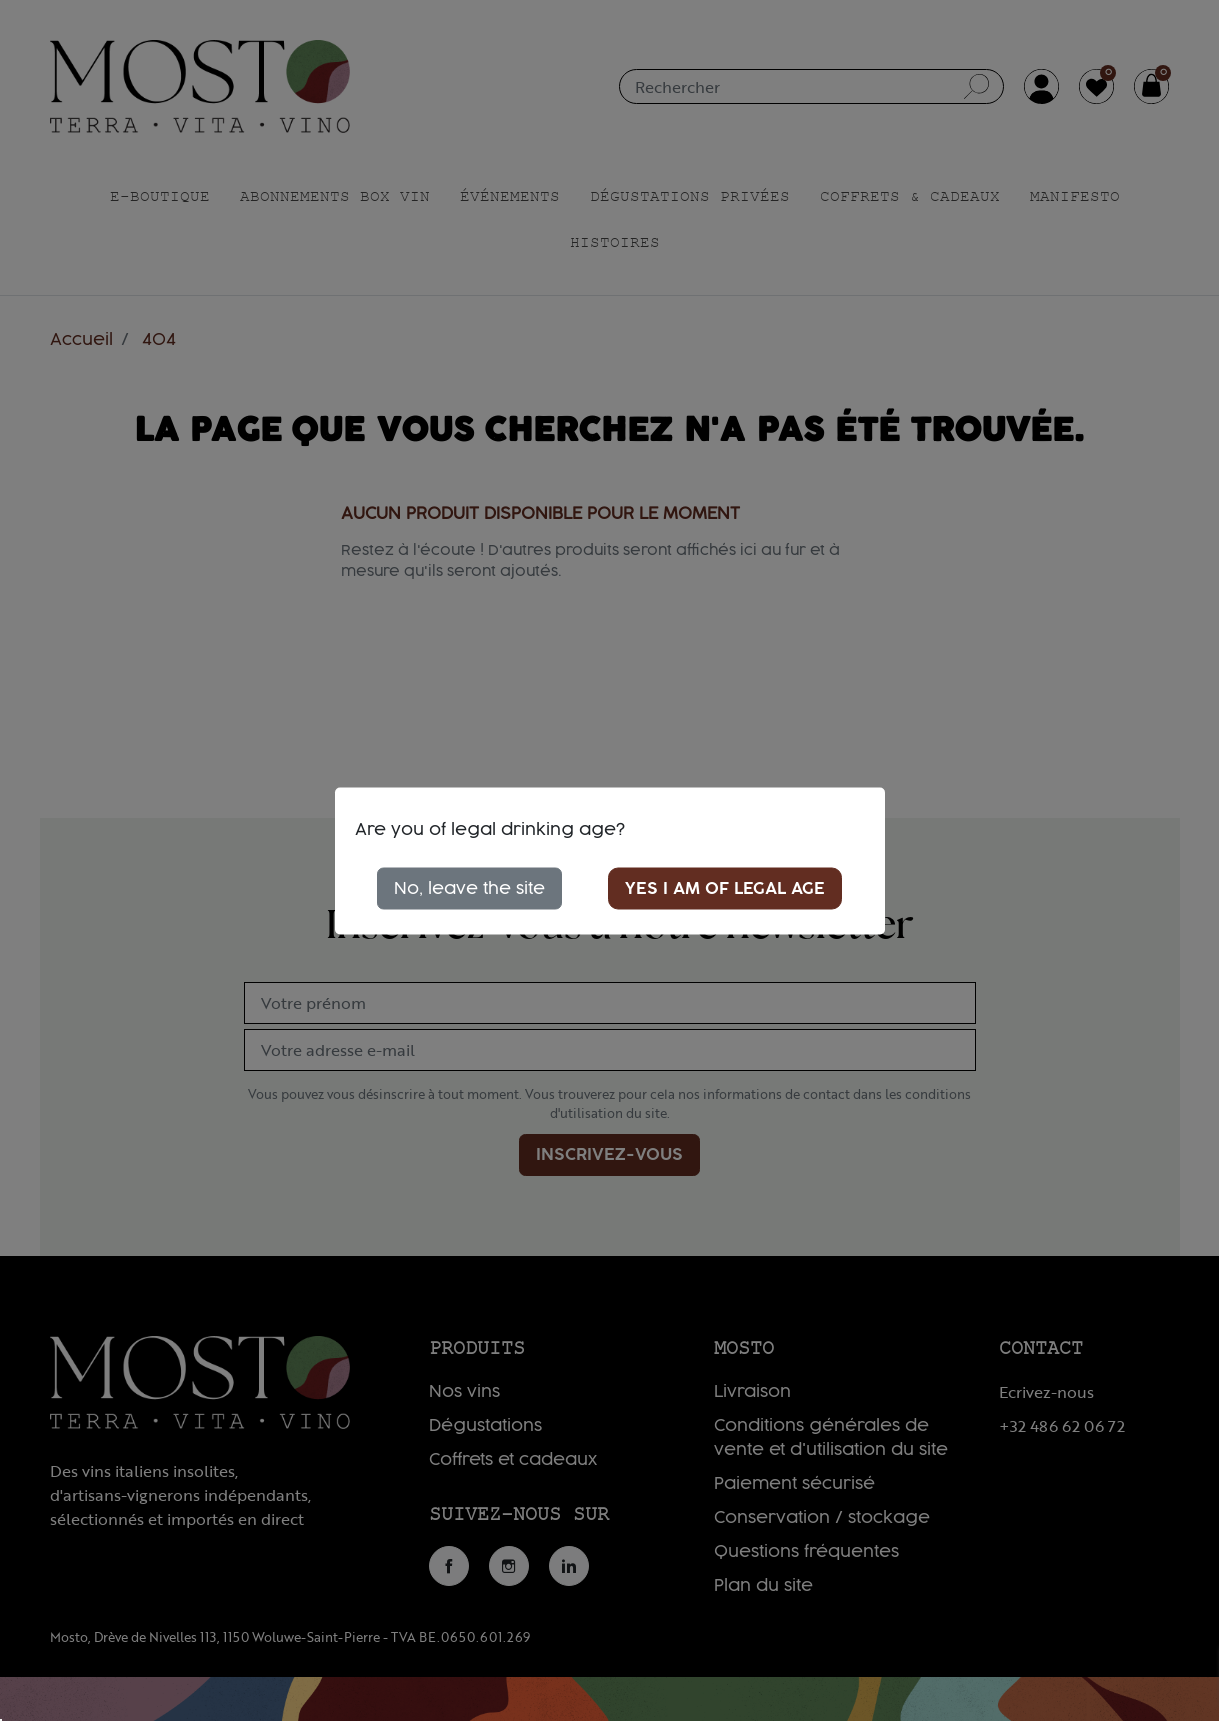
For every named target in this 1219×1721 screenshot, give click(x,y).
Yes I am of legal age (725, 888)
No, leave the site (469, 888)
